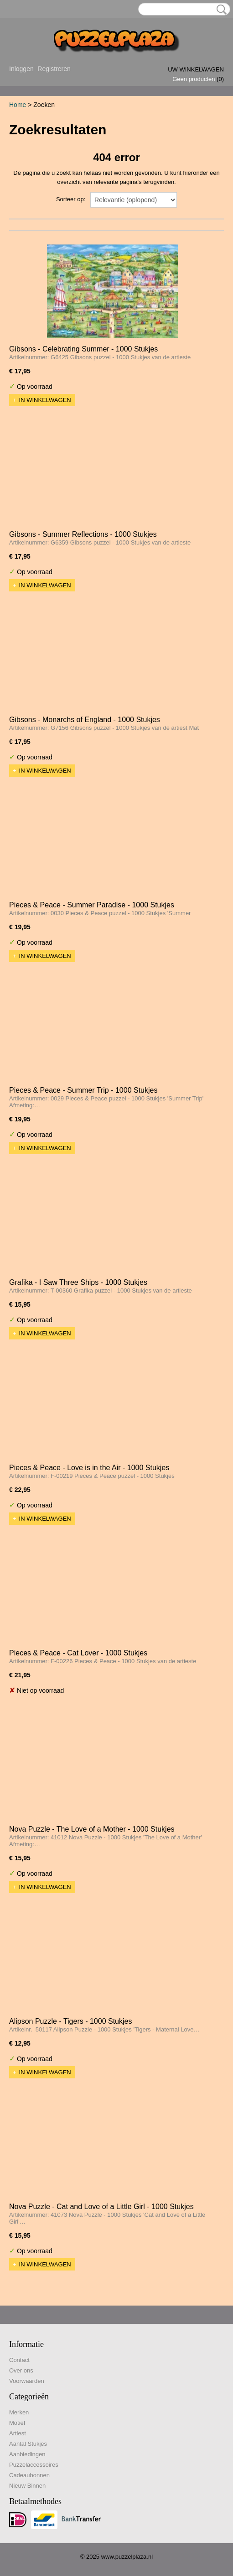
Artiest (17, 2433)
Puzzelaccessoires (33, 2464)
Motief (17, 2422)
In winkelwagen (45, 400)
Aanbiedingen (27, 2454)
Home (17, 104)
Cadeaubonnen (29, 2475)
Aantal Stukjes (28, 2443)
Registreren (53, 68)
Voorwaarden (26, 2380)
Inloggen (21, 68)
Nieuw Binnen (27, 2485)
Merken (19, 2412)
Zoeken (220, 9)
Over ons (21, 2370)
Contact (19, 2360)
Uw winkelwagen (196, 69)
